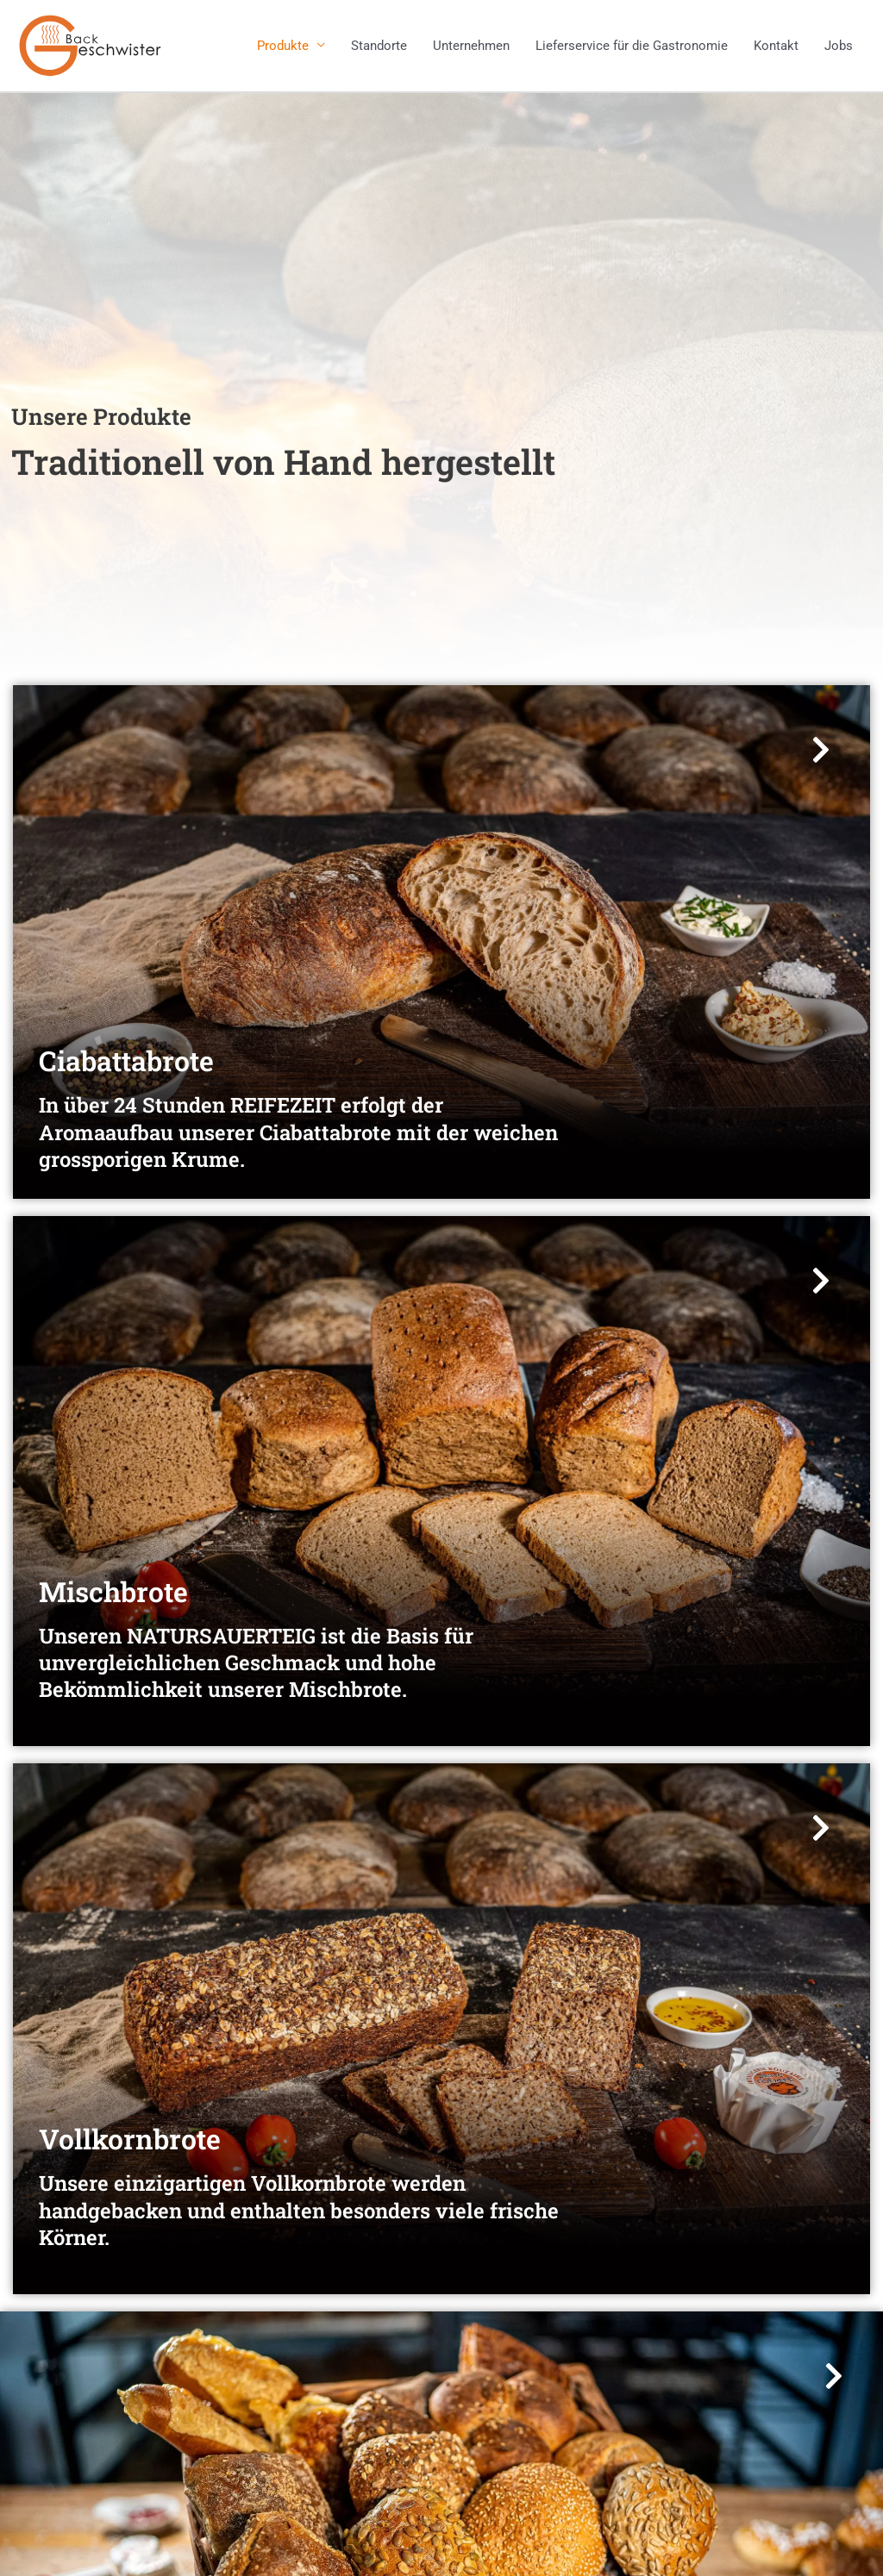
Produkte (283, 45)
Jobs (838, 45)
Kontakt (776, 45)
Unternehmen (471, 45)
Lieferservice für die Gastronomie (631, 45)
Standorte (379, 45)
